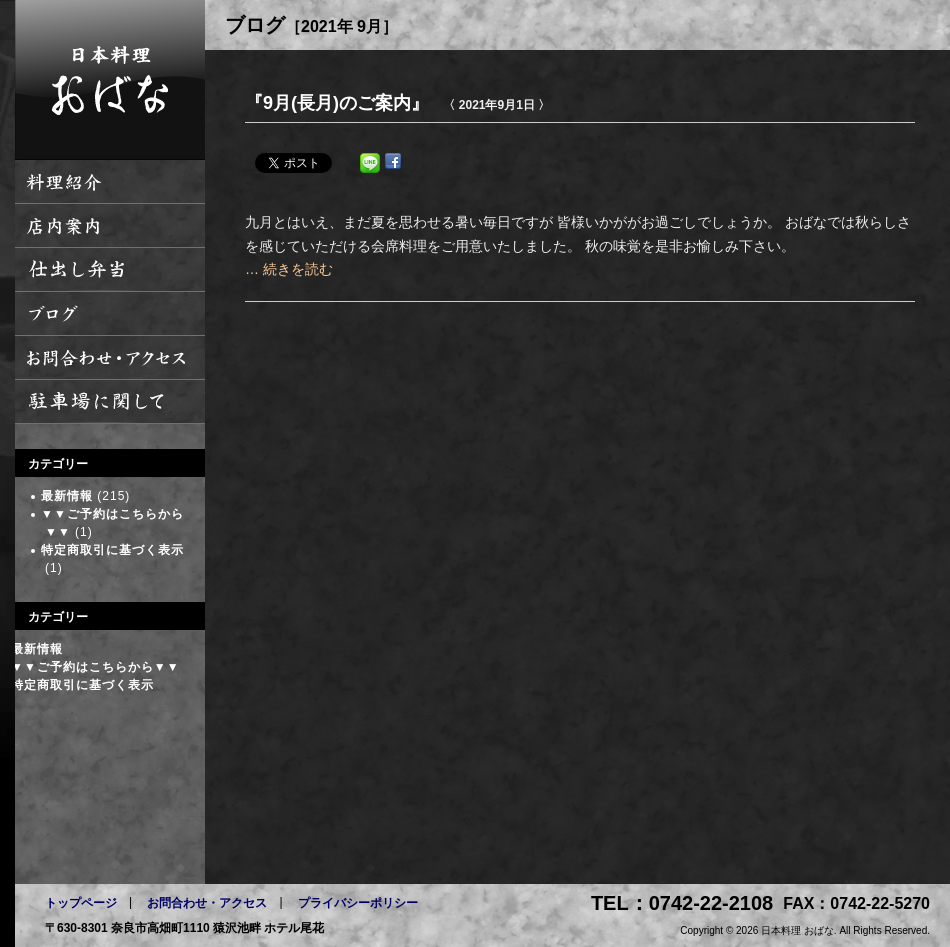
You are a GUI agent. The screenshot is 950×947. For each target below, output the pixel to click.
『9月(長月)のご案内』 (337, 103)
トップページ (81, 903)
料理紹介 (110, 182)
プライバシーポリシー (358, 903)
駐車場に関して (110, 402)
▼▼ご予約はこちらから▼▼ (95, 667)
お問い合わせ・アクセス (110, 358)
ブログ (110, 314)
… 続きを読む (289, 269)
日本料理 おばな (110, 80)
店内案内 (110, 226)
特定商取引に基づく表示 (112, 550)
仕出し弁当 (110, 270)
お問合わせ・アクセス (207, 903)
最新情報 (67, 496)
